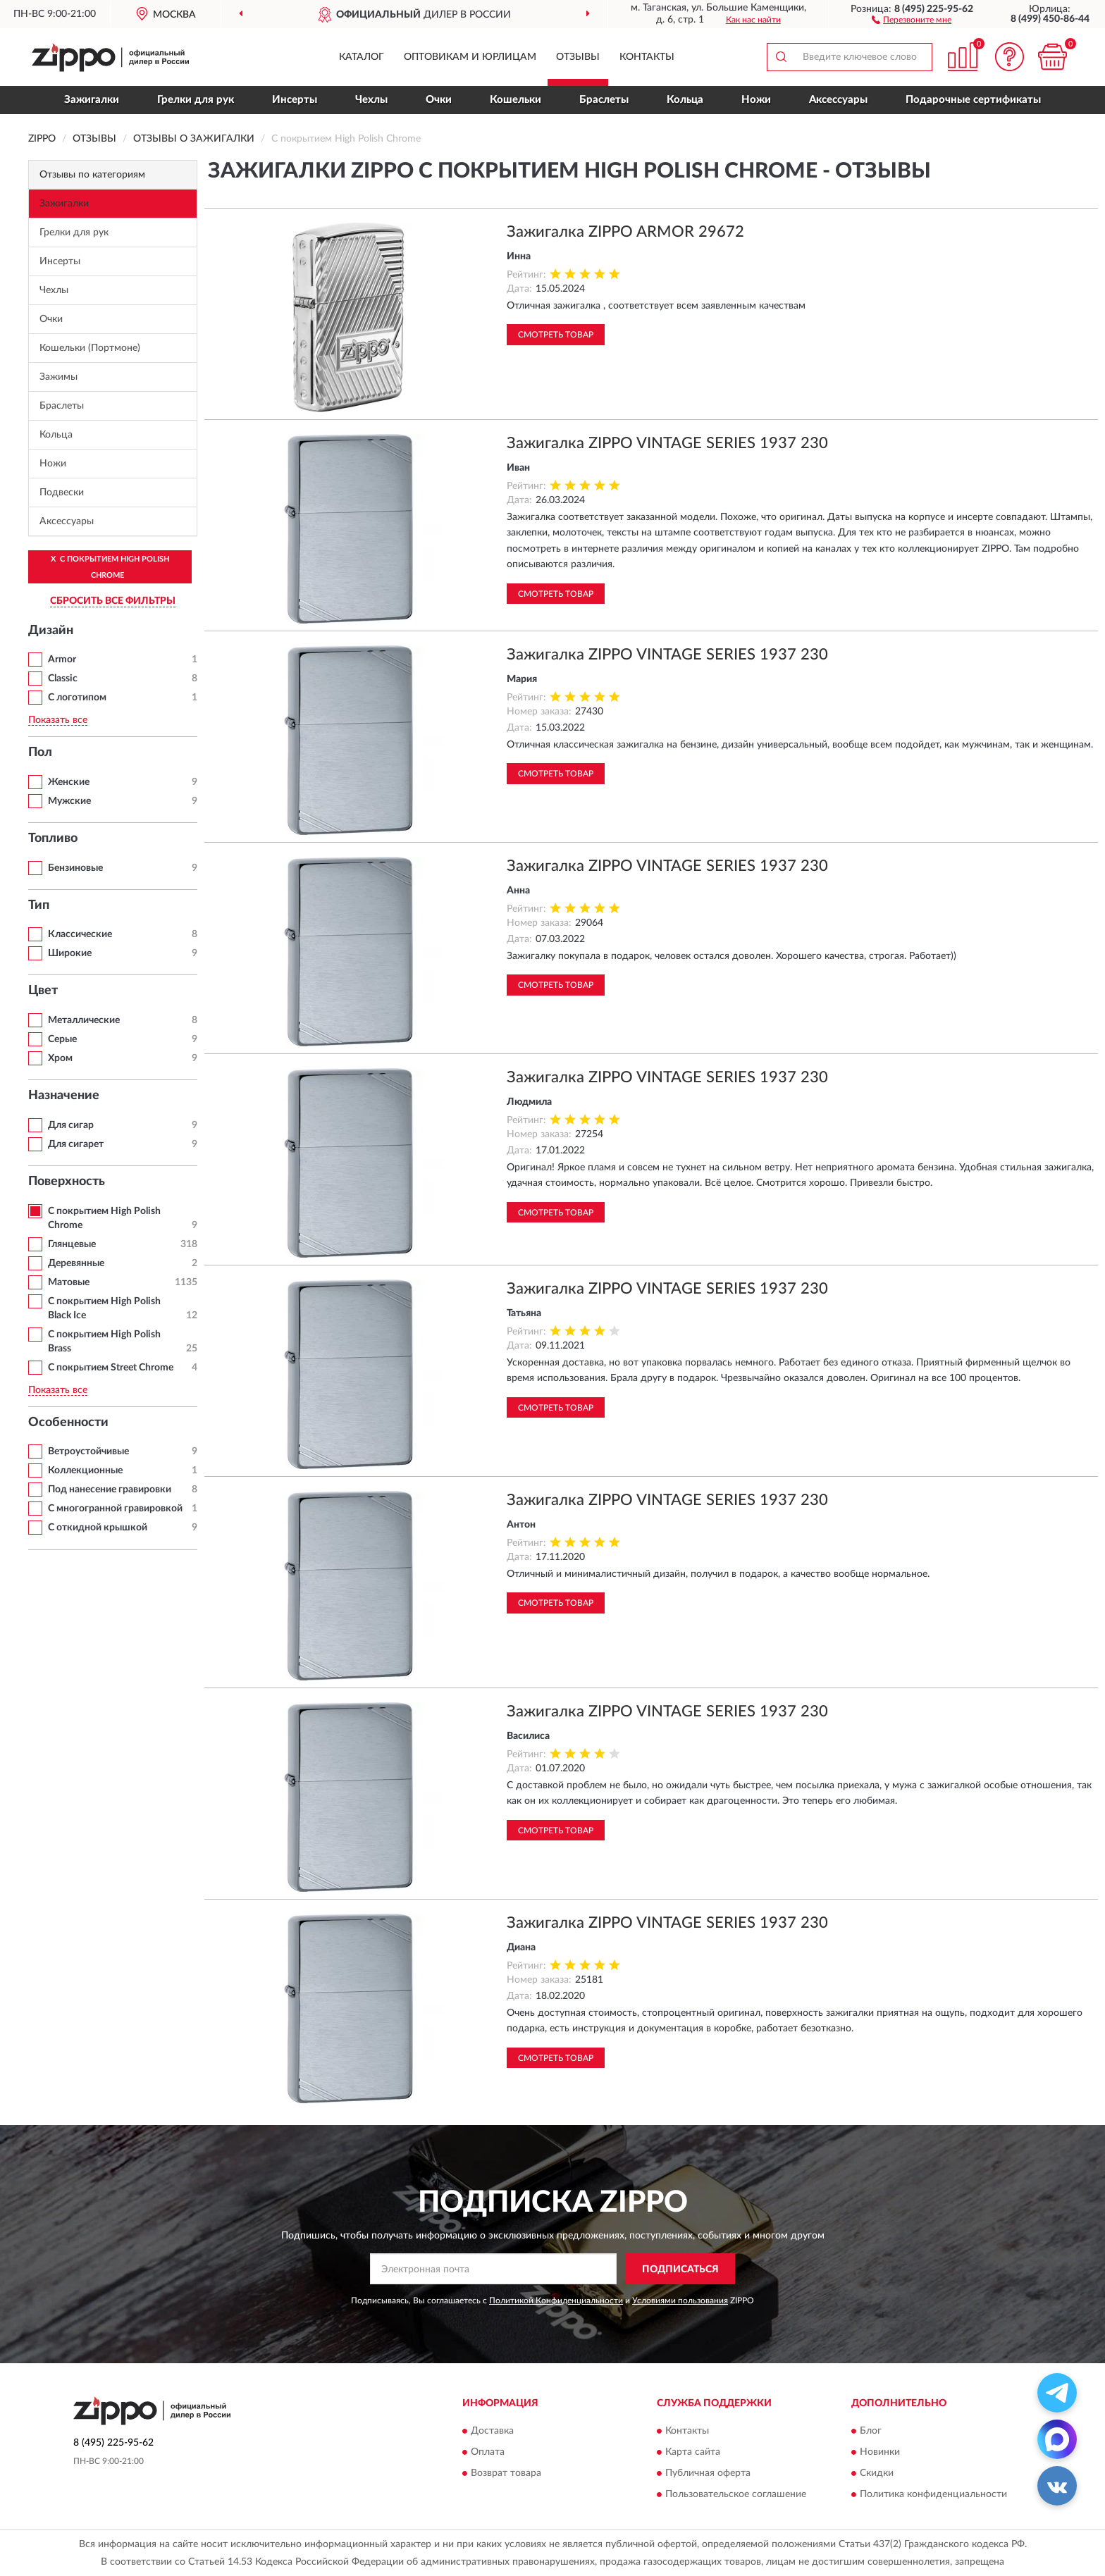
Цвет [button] (43, 990)
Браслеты (604, 99)
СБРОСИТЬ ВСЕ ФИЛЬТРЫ (112, 601)
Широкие (70, 953)
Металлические (84, 1020)
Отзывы (578, 57)
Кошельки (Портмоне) (89, 348)
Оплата (488, 2452)
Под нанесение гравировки (109, 1489)
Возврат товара (506, 2473)
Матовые (68, 1282)
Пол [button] (40, 752)
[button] (911, 19)
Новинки (880, 2452)
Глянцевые (72, 1244)
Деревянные (76, 1263)
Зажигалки (91, 99)
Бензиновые (75, 868)
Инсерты (294, 99)
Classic (63, 678)
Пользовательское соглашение (735, 2494)
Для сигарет (76, 1144)
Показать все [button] (57, 720)
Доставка (492, 2431)
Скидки (877, 2473)
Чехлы (371, 99)
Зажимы (58, 377)
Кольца (685, 99)
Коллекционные (85, 1470)
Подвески (61, 492)
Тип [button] (38, 905)
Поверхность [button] (66, 1181)
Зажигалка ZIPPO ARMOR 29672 (625, 232)
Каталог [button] (361, 57)
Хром (60, 1058)
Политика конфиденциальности (933, 2494)
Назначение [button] (63, 1095)
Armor (62, 659)
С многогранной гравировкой (115, 1508)
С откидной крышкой (97, 1527)
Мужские (69, 801)
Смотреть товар (555, 334)
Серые (62, 1039)
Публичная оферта (708, 2473)
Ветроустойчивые (88, 1451)
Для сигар (71, 1125)
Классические (80, 934)
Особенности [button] (68, 1422)
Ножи (756, 99)
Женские (68, 782)
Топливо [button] (53, 838)
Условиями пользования (680, 2300)
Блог (871, 2431)
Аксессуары (838, 99)
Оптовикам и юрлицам (470, 57)
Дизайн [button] (50, 630)
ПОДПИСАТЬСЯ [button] (680, 2269)
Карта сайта (692, 2452)
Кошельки (515, 99)
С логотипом (77, 697)
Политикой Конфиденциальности (556, 2300)
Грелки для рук (195, 99)
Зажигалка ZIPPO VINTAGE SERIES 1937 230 (667, 443)
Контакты (646, 57)
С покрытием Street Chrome (110, 1368)
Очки (439, 99)
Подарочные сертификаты (973, 99)
